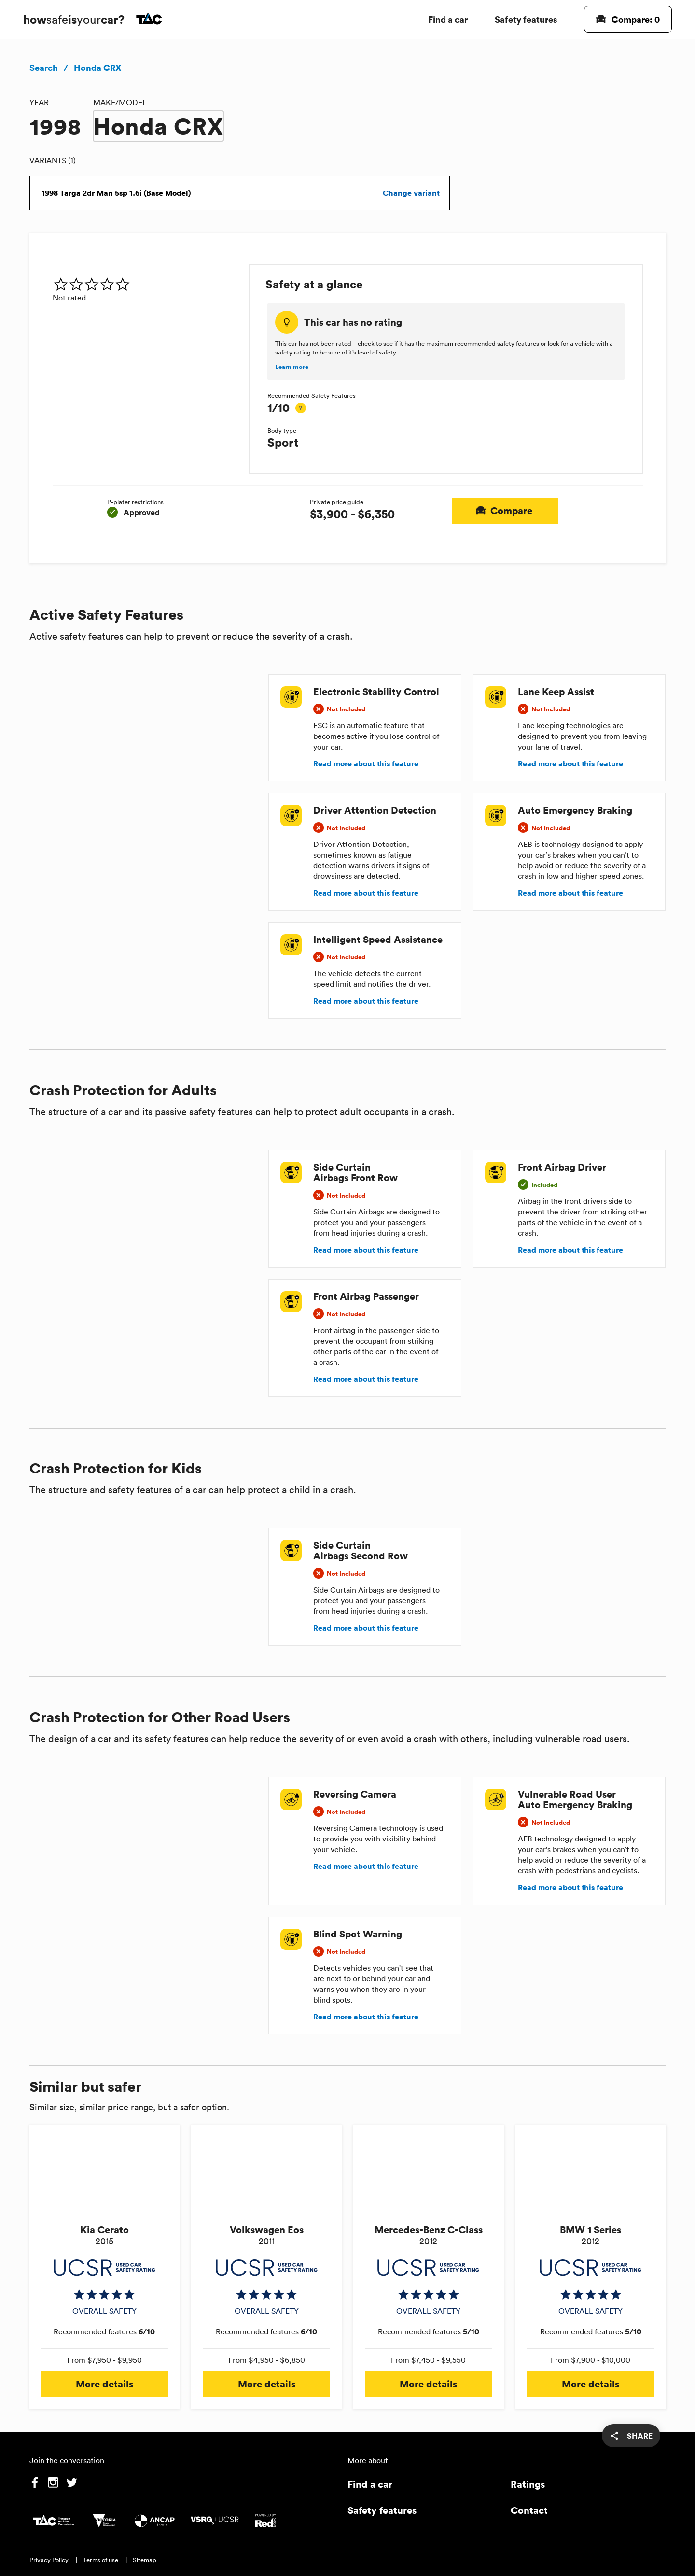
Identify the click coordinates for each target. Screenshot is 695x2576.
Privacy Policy (49, 2560)
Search (43, 67)
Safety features (526, 19)
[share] (631, 2435)
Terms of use (100, 2560)
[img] (147, 284)
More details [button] (105, 2384)
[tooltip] (300, 408)
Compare (505, 510)
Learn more (291, 367)
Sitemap (144, 2560)
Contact (529, 2510)
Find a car (448, 19)
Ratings (528, 2484)
